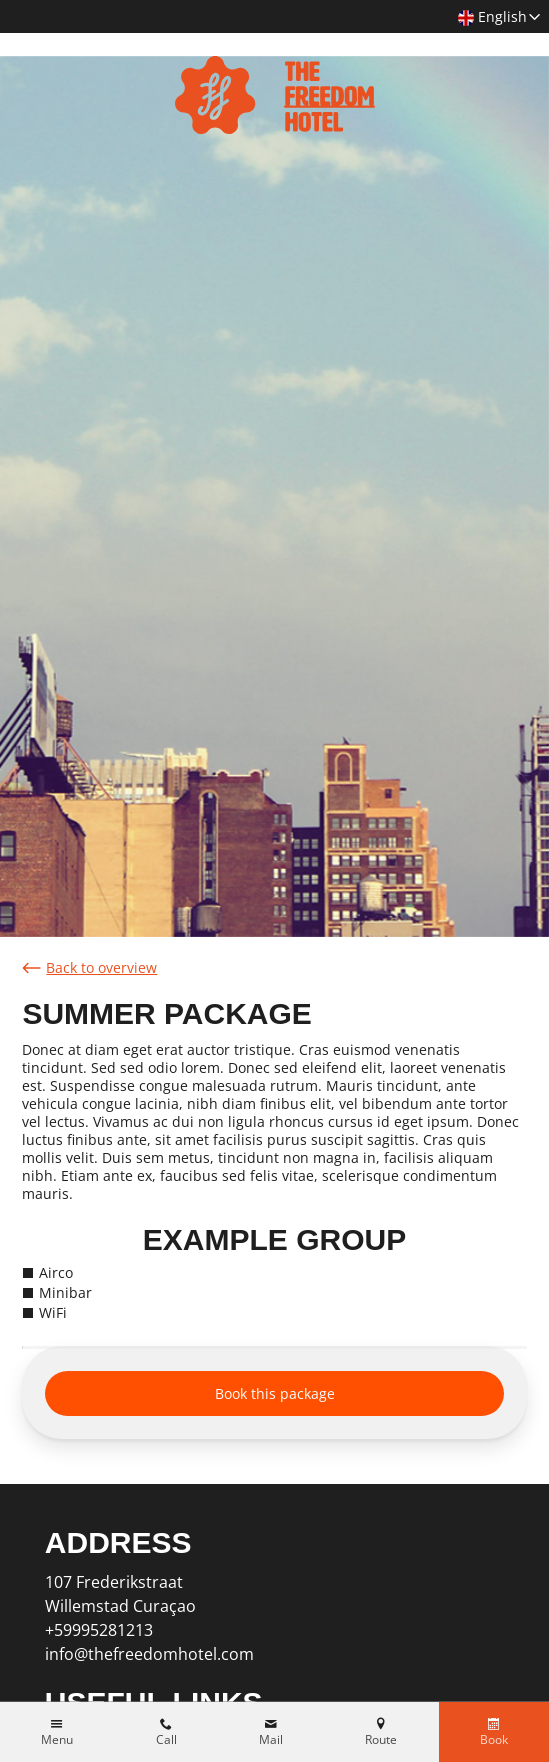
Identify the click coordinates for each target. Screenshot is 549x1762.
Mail (271, 1740)
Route (381, 1740)
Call (166, 1740)
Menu (57, 1740)
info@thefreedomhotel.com (149, 1654)
